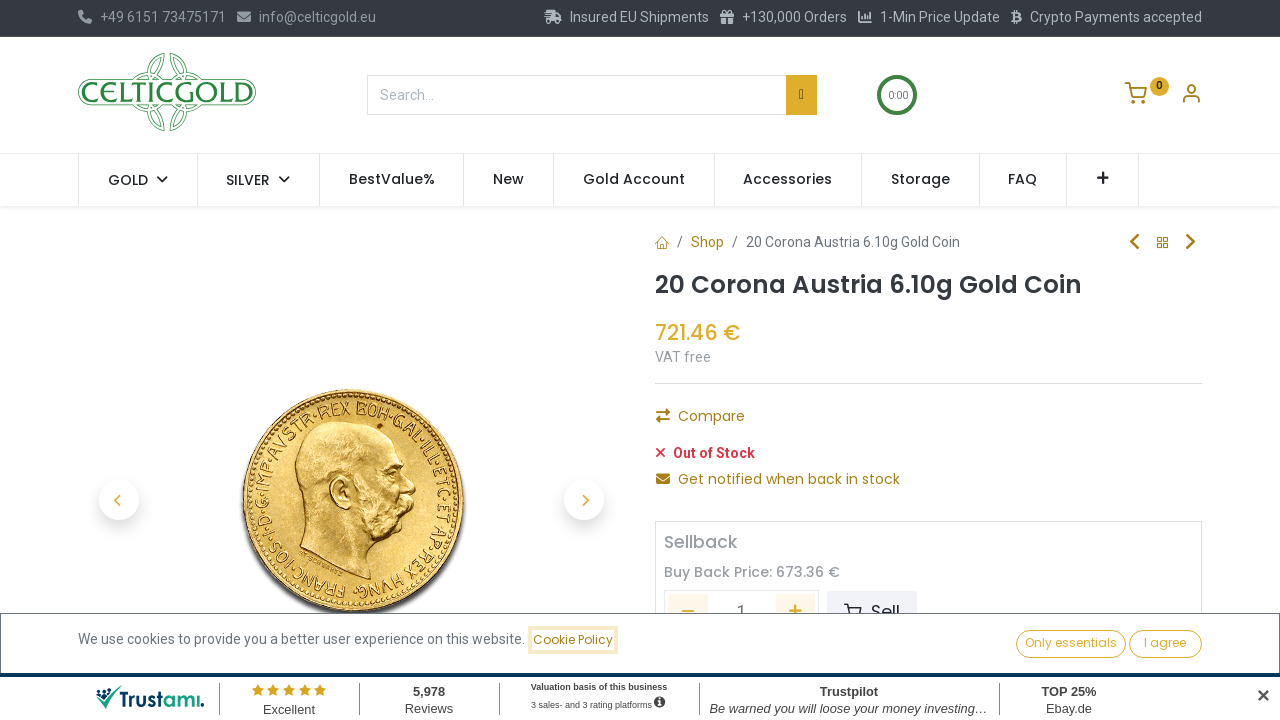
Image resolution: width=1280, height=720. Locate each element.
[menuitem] (392, 180)
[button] (1102, 180)
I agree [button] (1165, 642)
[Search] (801, 95)
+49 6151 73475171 (152, 17)
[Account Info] (1191, 96)
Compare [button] (700, 416)
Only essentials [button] (1071, 642)
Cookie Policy (573, 639)
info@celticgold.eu (306, 17)
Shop (707, 242)
